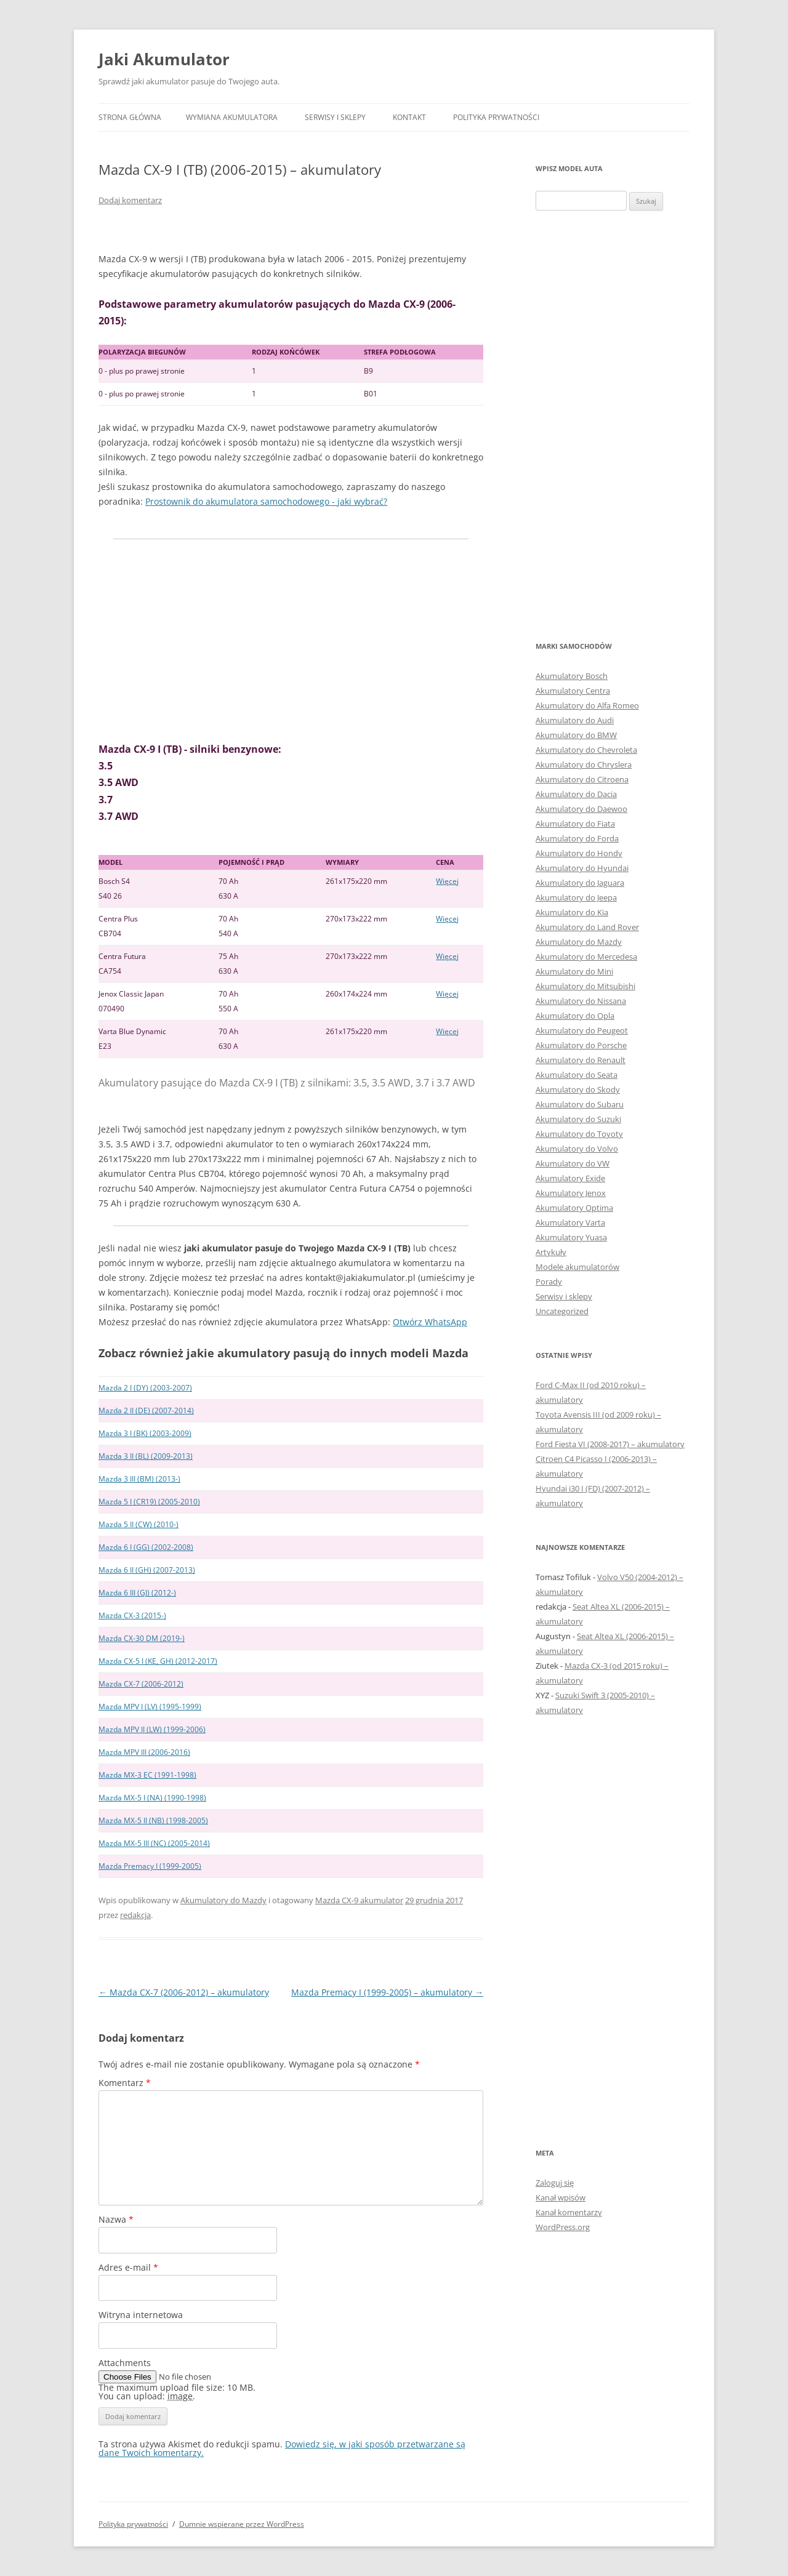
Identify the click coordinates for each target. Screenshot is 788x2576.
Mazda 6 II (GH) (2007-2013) (146, 1570)
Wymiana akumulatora (232, 117)
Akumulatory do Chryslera (584, 764)
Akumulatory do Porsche (581, 1045)
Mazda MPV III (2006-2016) (144, 1752)
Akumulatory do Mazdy (223, 1900)
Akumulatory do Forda (577, 838)
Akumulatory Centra (573, 690)
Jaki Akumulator (164, 59)
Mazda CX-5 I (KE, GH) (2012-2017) (157, 1661)
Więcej (447, 881)
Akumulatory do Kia (572, 912)
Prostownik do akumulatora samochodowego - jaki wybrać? (266, 501)
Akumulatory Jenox (571, 1192)
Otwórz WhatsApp (430, 1322)
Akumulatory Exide (570, 1178)
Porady (549, 1281)
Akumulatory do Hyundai (582, 867)
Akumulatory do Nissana (581, 1000)
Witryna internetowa (140, 2315)
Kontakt (409, 117)
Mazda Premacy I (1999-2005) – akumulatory (387, 1992)
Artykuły (551, 1252)
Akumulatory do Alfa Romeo (587, 705)
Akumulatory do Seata (576, 1074)
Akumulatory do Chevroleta (586, 749)
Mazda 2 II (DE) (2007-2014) (146, 1410)
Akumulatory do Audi (575, 720)
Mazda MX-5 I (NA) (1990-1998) (152, 1797)
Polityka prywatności (496, 117)
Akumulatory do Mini (574, 971)
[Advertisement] (290, 640)
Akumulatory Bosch (572, 675)
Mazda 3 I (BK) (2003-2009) (144, 1433)
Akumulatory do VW (572, 1163)
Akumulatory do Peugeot (582, 1030)
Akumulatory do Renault (580, 1059)
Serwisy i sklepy (335, 117)
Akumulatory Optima (574, 1207)
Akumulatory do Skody (578, 1089)
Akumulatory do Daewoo (581, 808)
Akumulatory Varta (570, 1222)
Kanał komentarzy (569, 2212)
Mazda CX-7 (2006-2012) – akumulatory (183, 1992)
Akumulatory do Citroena (582, 779)
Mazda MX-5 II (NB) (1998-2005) (153, 1820)
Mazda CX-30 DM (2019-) (141, 1638)
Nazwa (116, 2219)
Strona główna (129, 117)
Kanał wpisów (560, 2197)
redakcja (135, 1914)
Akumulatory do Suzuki (578, 1119)
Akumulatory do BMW (576, 734)
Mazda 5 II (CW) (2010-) (138, 1524)
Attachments (124, 2363)
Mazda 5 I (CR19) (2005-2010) (149, 1501)
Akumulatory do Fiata (575, 823)
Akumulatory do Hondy (579, 853)
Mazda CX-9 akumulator (359, 1900)
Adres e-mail (128, 2267)
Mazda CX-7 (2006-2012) (140, 1684)
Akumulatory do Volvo (577, 1148)
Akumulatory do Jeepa (576, 897)
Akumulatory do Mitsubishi (585, 986)
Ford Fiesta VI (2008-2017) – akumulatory (610, 1444)
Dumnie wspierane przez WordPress (241, 2524)
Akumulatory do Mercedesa (586, 956)
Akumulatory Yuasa (571, 1237)
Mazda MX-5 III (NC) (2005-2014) (154, 1843)
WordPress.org (563, 2227)
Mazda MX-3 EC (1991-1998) (147, 1775)
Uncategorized (562, 1311)
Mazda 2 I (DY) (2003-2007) (145, 1387)
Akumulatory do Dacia (576, 794)
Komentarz (124, 2082)
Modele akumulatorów (577, 1266)
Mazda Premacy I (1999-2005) (149, 1866)
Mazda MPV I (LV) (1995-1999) (149, 1706)
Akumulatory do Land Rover (587, 927)
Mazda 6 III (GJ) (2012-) (137, 1592)
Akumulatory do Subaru (580, 1104)
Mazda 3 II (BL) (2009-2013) (145, 1456)
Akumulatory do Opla (575, 1015)
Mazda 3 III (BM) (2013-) (139, 1479)
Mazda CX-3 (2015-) (132, 1615)
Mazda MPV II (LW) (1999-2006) (152, 1729)
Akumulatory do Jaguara (580, 882)
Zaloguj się (555, 2182)
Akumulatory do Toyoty (579, 1133)
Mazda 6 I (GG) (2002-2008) (145, 1547)
